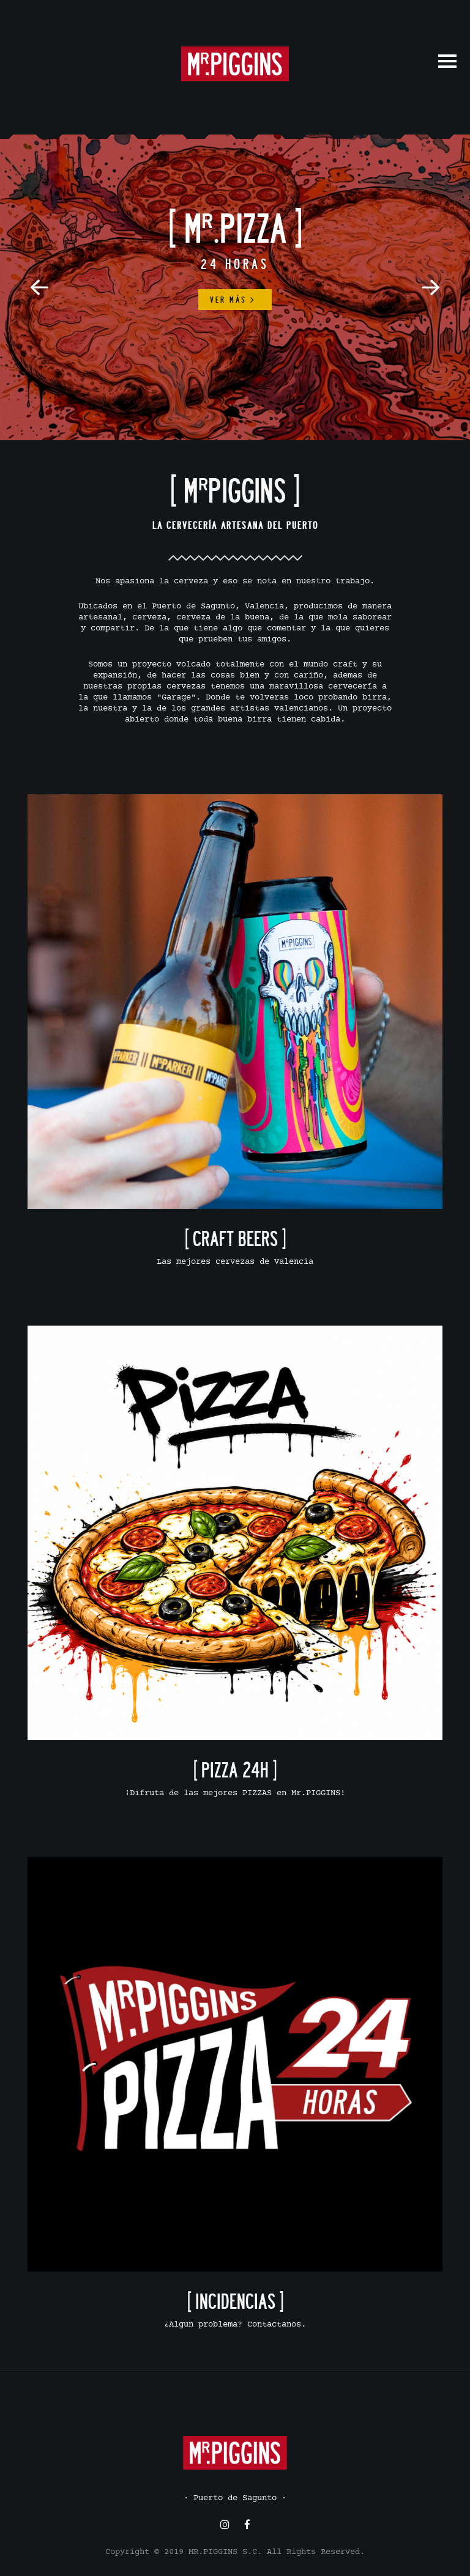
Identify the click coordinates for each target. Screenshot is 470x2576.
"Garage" (176, 697)
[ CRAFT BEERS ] (235, 1238)
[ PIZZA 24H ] (235, 1769)
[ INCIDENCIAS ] (235, 2301)
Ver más (233, 299)
